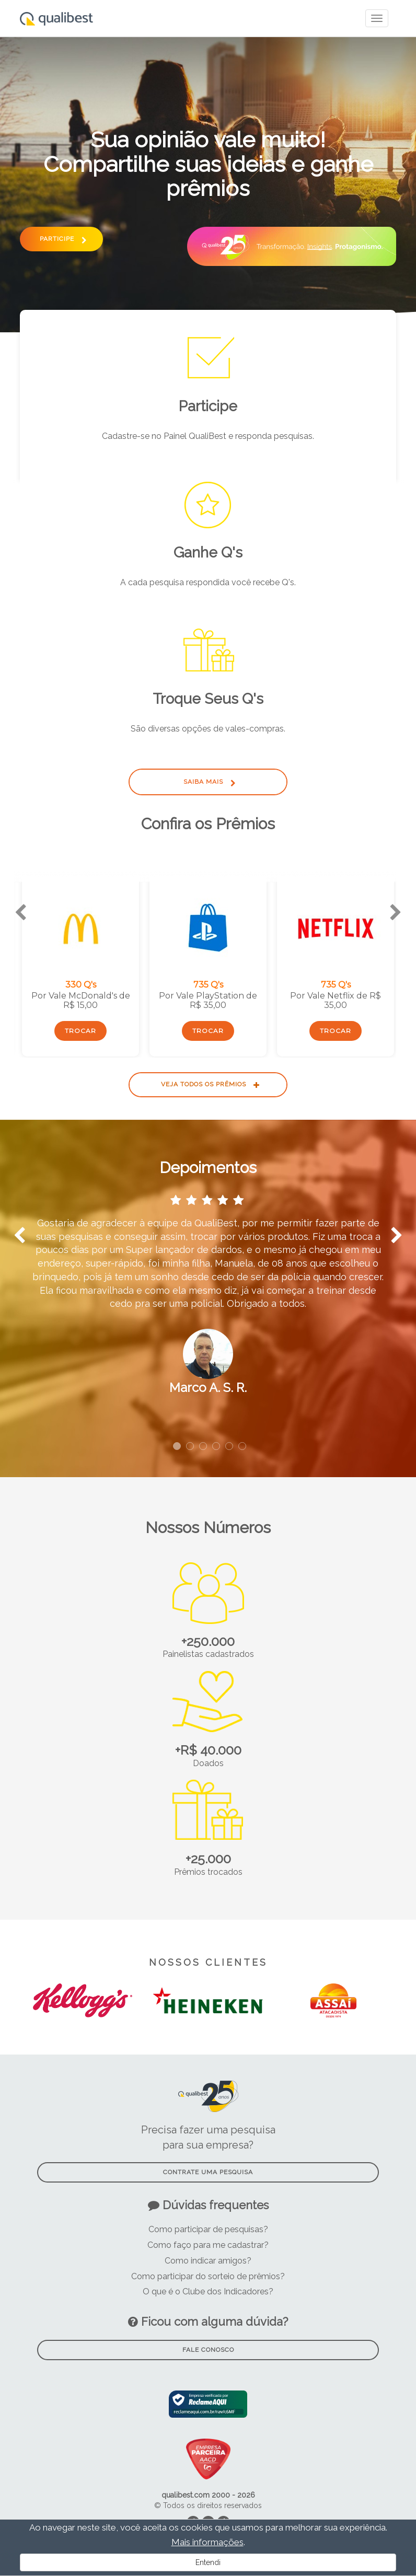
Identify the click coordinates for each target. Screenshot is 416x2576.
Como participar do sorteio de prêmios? (208, 2276)
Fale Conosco (208, 2349)
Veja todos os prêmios (208, 1084)
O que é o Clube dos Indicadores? (208, 2291)
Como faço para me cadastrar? (208, 2245)
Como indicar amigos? (208, 2261)
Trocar (80, 1031)
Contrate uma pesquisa (208, 2172)
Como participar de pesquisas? (208, 2229)
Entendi (208, 2562)
